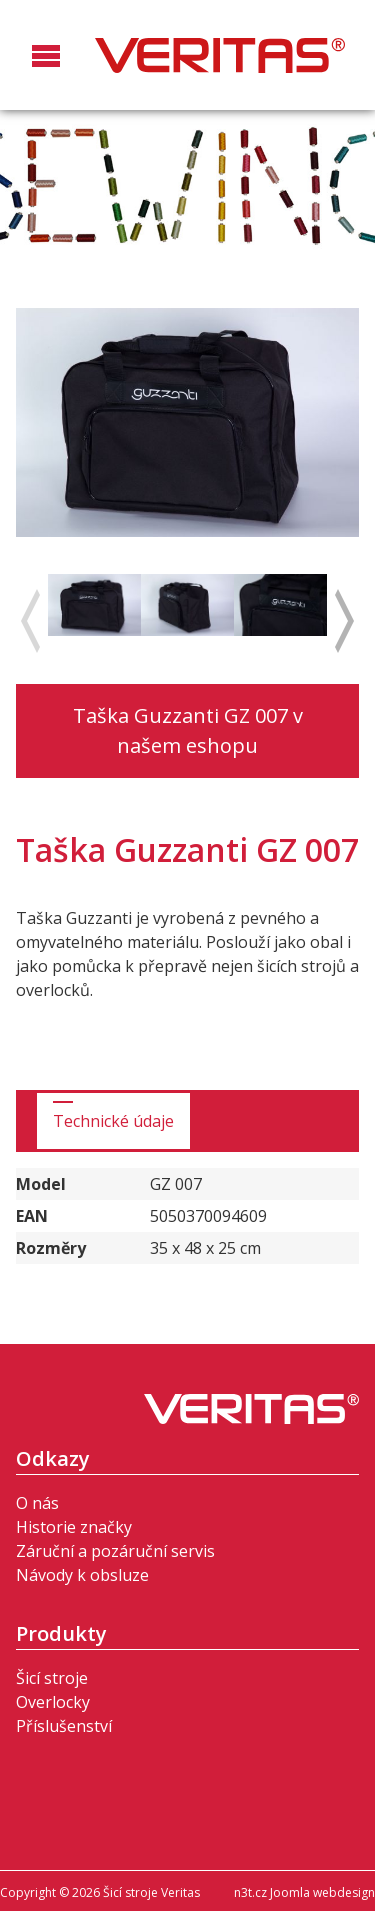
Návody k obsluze (82, 1575)
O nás (37, 1503)
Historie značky (74, 1527)
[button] (46, 74)
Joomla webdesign (322, 1892)
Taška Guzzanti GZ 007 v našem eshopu (188, 730)
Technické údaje (113, 1121)
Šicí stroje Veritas (220, 55)
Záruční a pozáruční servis (115, 1551)
